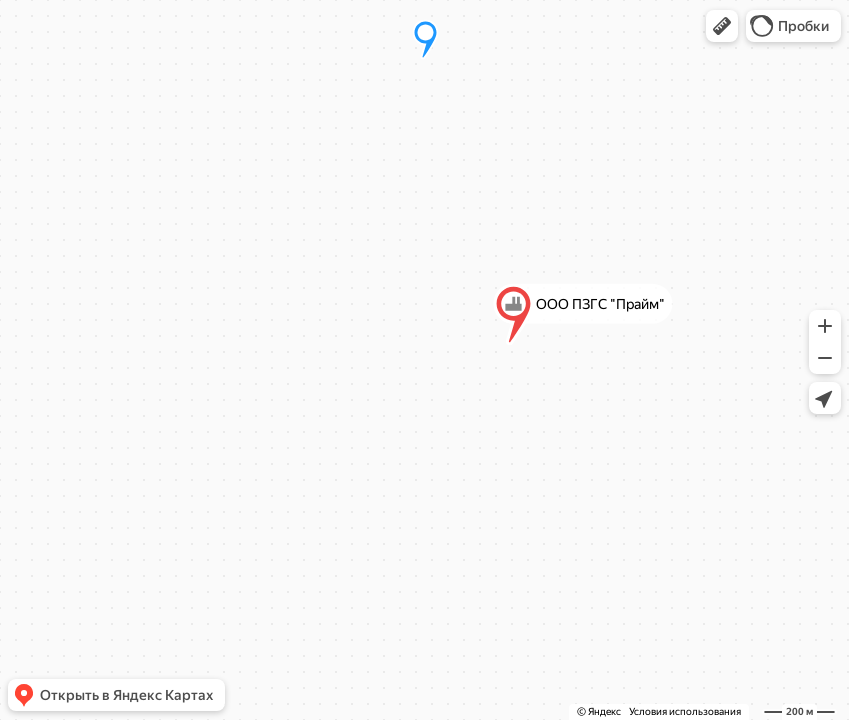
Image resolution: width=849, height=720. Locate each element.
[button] (722, 26)
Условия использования (685, 711)
